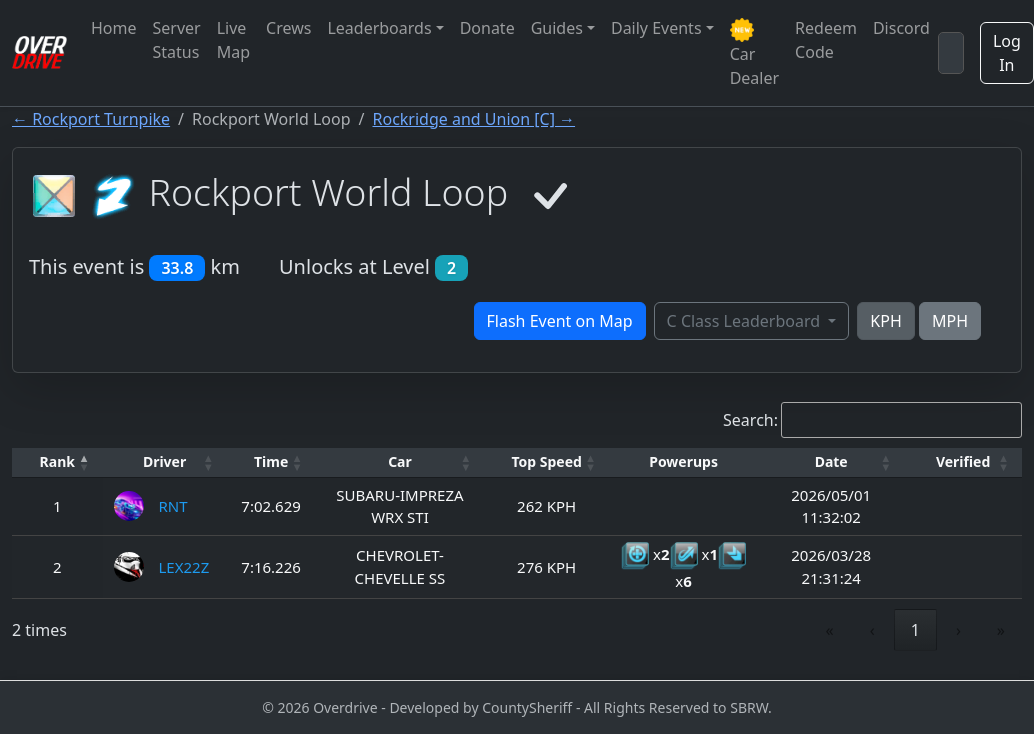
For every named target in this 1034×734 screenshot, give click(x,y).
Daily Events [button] (656, 28)
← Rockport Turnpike (91, 119)
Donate (487, 28)
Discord (901, 28)
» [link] (1001, 630)
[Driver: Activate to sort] (165, 462)
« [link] (830, 630)
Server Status (177, 40)
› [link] (958, 630)
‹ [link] (872, 630)
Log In (1007, 53)
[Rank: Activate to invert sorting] (57, 462)
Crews (288, 28)
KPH (885, 321)
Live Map (233, 40)
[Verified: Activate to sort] (963, 462)
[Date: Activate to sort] (831, 462)
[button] (57, 462)
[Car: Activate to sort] (400, 462)
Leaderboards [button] (379, 28)
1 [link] (915, 630)
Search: (750, 420)
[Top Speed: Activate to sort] (546, 462)
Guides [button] (557, 28)
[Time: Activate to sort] (271, 462)
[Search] (951, 53)
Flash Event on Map (560, 321)
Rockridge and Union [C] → (474, 119)
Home (114, 28)
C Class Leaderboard (746, 321)
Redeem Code (826, 40)
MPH (950, 321)
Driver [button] (164, 461)
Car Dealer (754, 53)
